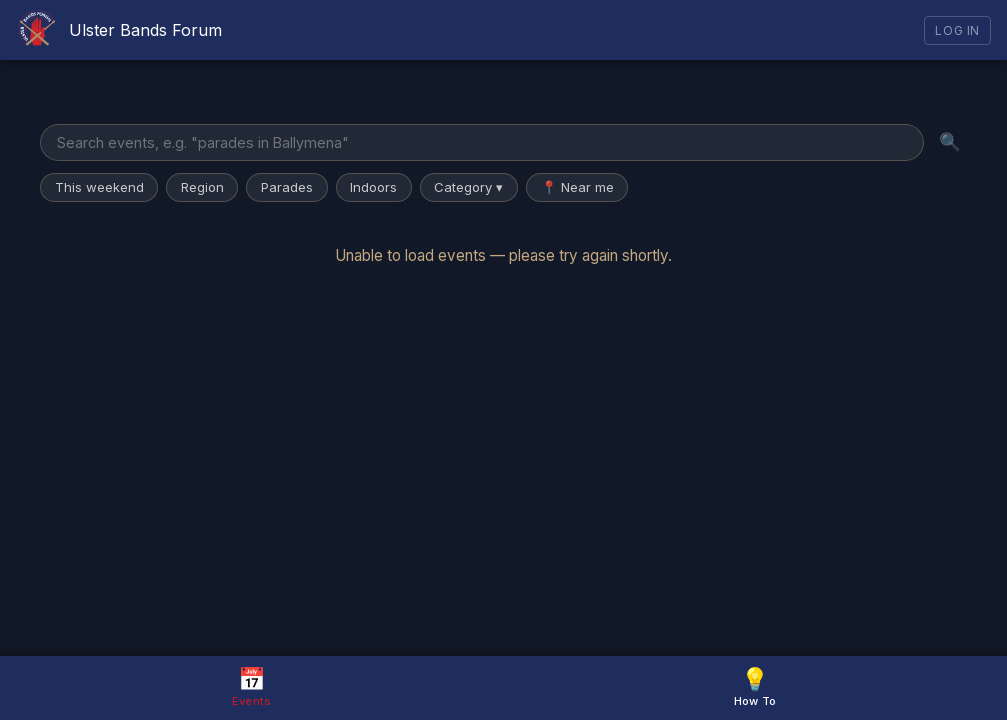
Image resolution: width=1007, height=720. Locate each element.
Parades (287, 187)
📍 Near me (577, 187)
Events (252, 686)
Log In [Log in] (957, 30)
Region (202, 187)
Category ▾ (468, 187)
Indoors (373, 187)
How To (755, 686)
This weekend (99, 187)
